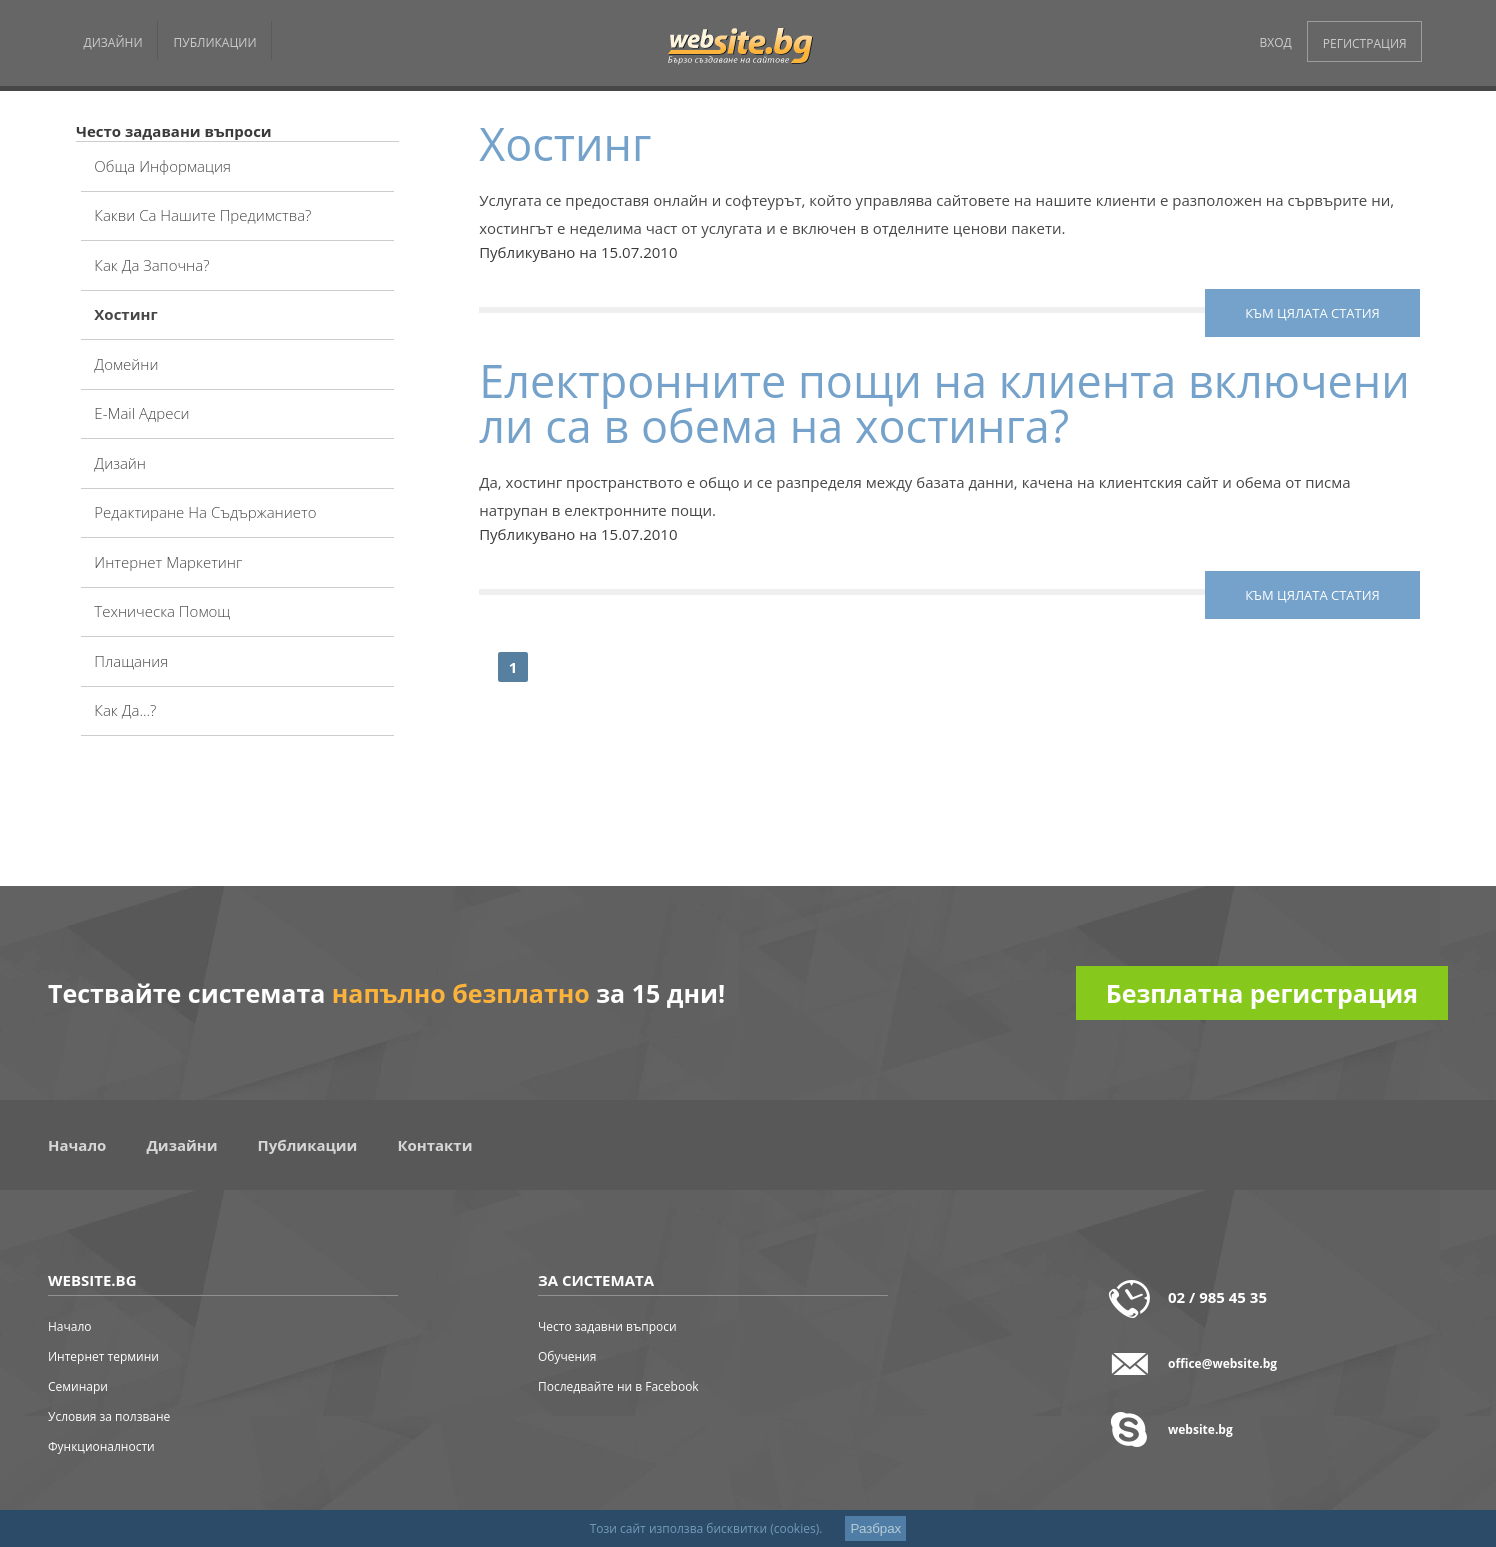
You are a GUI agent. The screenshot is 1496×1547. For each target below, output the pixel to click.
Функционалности (101, 1446)
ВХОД (1276, 42)
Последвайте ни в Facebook (618, 1386)
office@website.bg (1222, 1363)
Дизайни (181, 1145)
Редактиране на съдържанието (205, 512)
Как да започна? (151, 265)
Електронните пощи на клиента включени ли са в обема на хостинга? (944, 403)
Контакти (434, 1145)
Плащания (131, 661)
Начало (77, 1145)
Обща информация (162, 166)
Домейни (126, 364)
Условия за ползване (109, 1416)
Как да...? (125, 710)
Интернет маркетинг (168, 562)
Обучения (567, 1356)
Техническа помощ (162, 611)
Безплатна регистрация (1262, 993)
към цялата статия (1312, 313)
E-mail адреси (141, 413)
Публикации (308, 1145)
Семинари (78, 1386)
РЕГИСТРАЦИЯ (1365, 43)
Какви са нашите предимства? (202, 215)
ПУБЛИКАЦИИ (215, 42)
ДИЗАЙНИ (113, 42)
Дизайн (120, 463)
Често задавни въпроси (607, 1326)
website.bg (1200, 1429)
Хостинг (125, 314)
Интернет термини (103, 1356)
